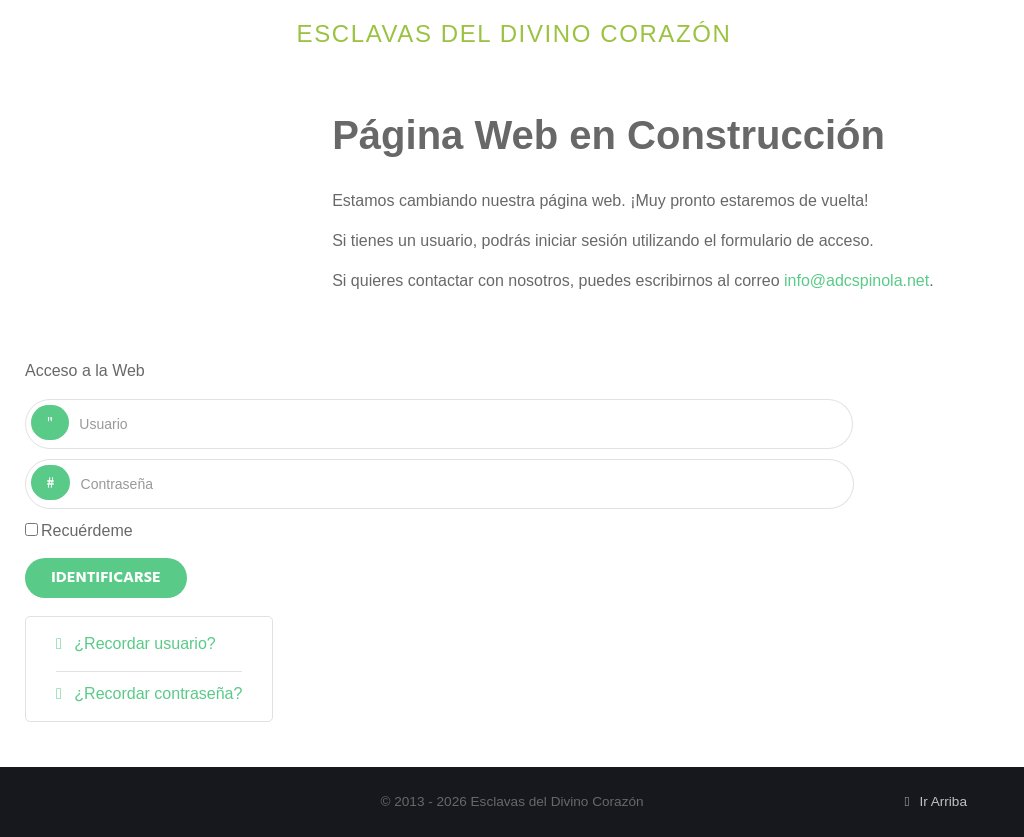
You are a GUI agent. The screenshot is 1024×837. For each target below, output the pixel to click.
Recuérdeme (87, 530)
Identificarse (106, 578)
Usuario (69, 405)
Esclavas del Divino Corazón (514, 33)
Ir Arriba (932, 801)
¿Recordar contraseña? (156, 693)
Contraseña (70, 465)
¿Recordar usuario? (143, 643)
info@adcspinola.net (856, 280)
